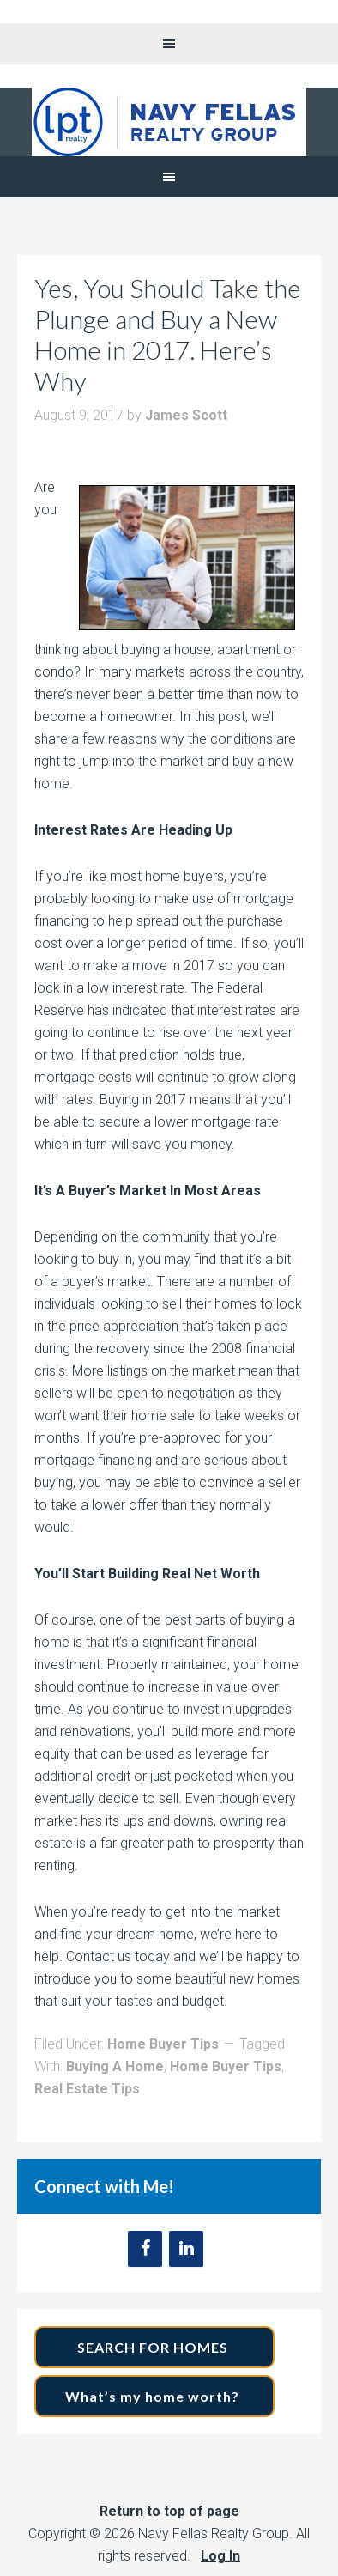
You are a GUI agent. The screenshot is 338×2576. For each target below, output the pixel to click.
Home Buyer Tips (163, 2044)
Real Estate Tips (87, 2089)
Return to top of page (169, 2511)
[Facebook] (145, 2249)
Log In (220, 2556)
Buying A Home (115, 2066)
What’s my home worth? (154, 2396)
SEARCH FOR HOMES (154, 2347)
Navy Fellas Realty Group (169, 122)
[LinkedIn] (186, 2249)
